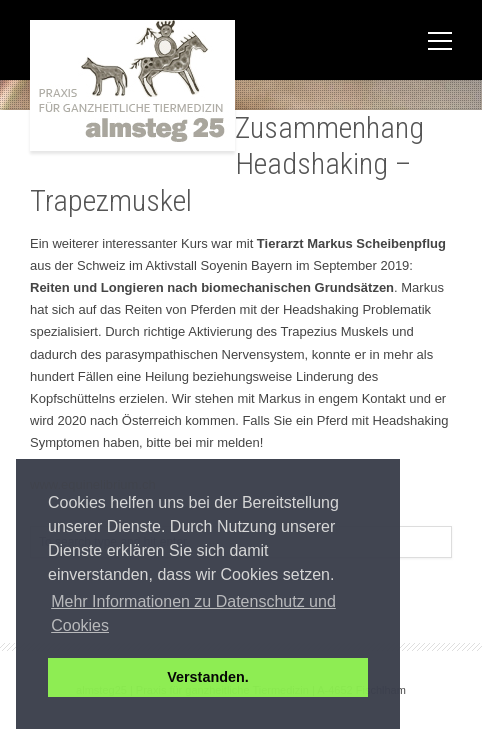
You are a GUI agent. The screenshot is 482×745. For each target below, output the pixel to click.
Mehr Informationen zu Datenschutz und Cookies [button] (193, 613)
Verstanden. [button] (208, 677)
